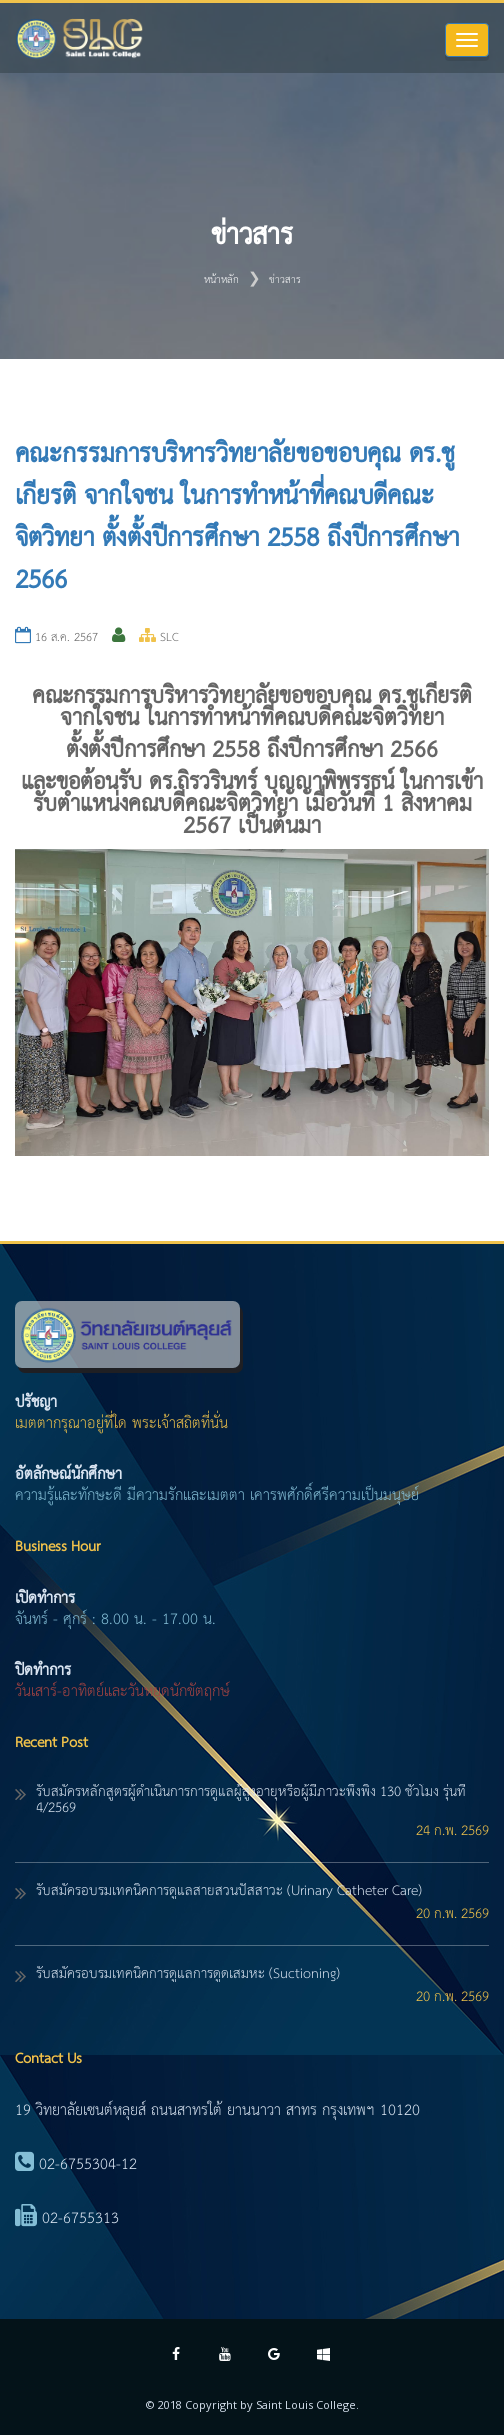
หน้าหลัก (221, 280)
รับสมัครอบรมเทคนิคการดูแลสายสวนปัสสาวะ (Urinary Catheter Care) (229, 1891)
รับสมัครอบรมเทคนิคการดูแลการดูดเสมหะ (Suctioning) (188, 1974)
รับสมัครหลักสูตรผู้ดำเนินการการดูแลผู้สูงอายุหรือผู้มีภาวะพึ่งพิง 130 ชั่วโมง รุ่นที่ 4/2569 (251, 1800)
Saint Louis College (306, 2404)
